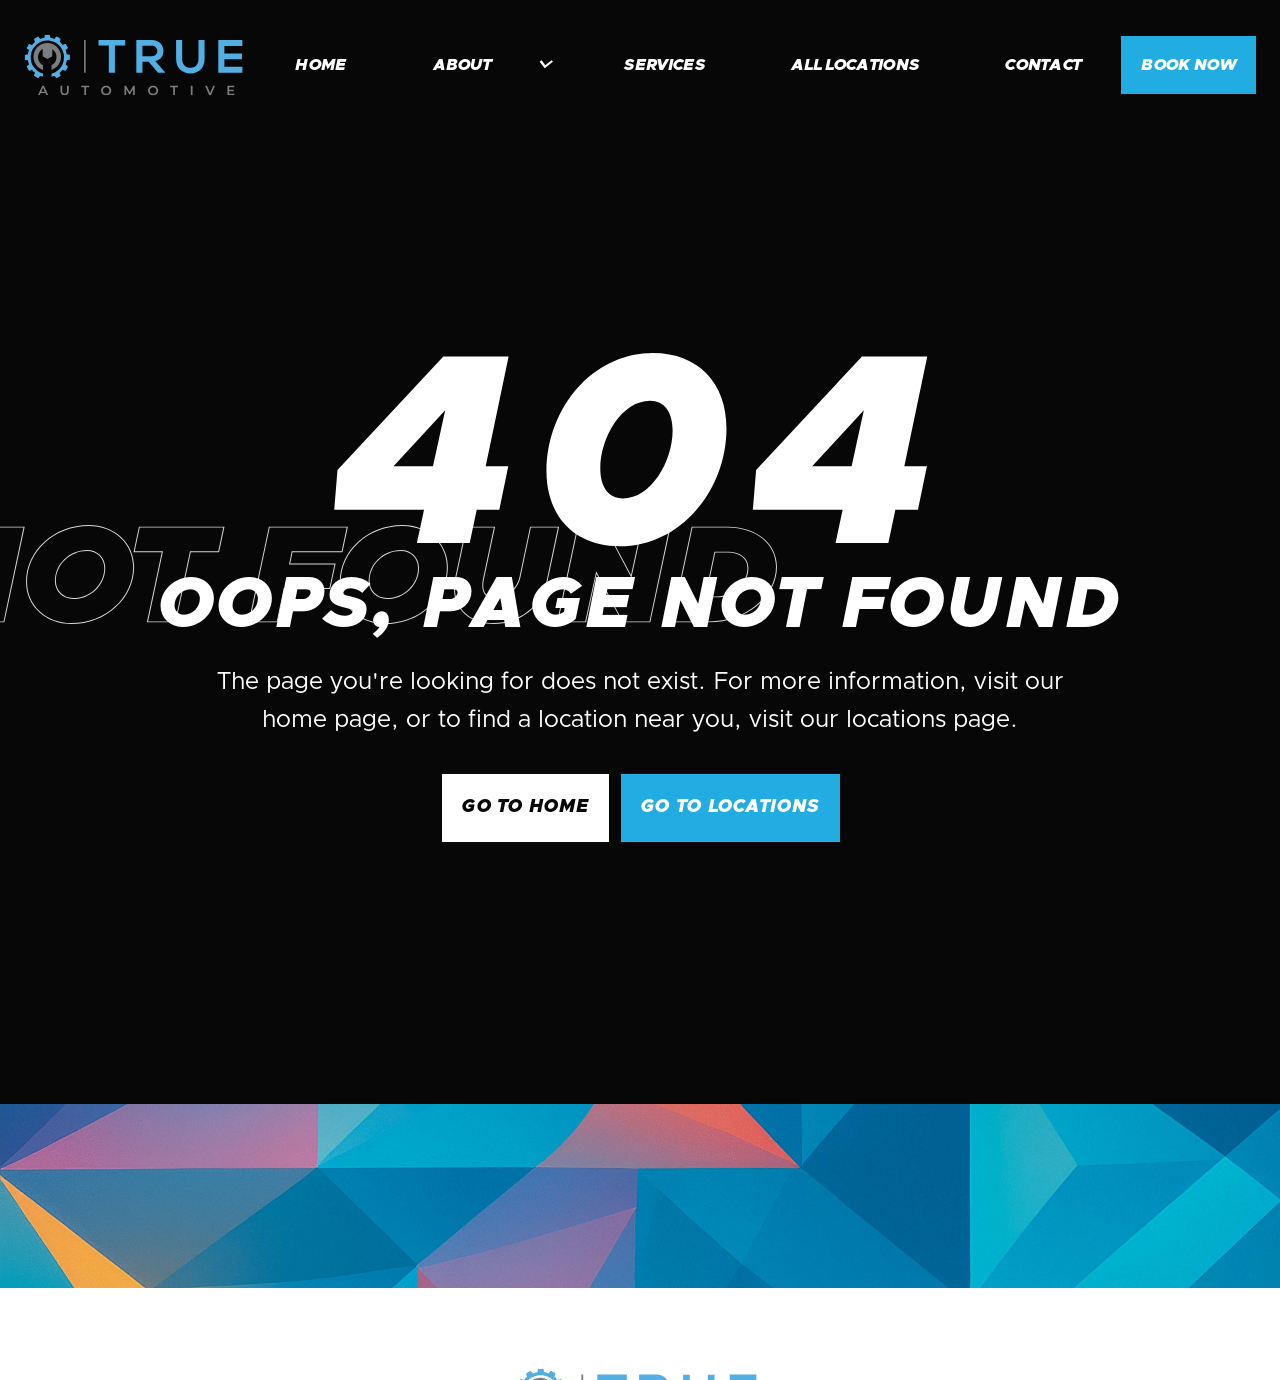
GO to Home (525, 807)
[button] (483, 65)
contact (1043, 65)
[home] (133, 65)
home (320, 65)
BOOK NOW (1188, 65)
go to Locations (730, 807)
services (664, 65)
